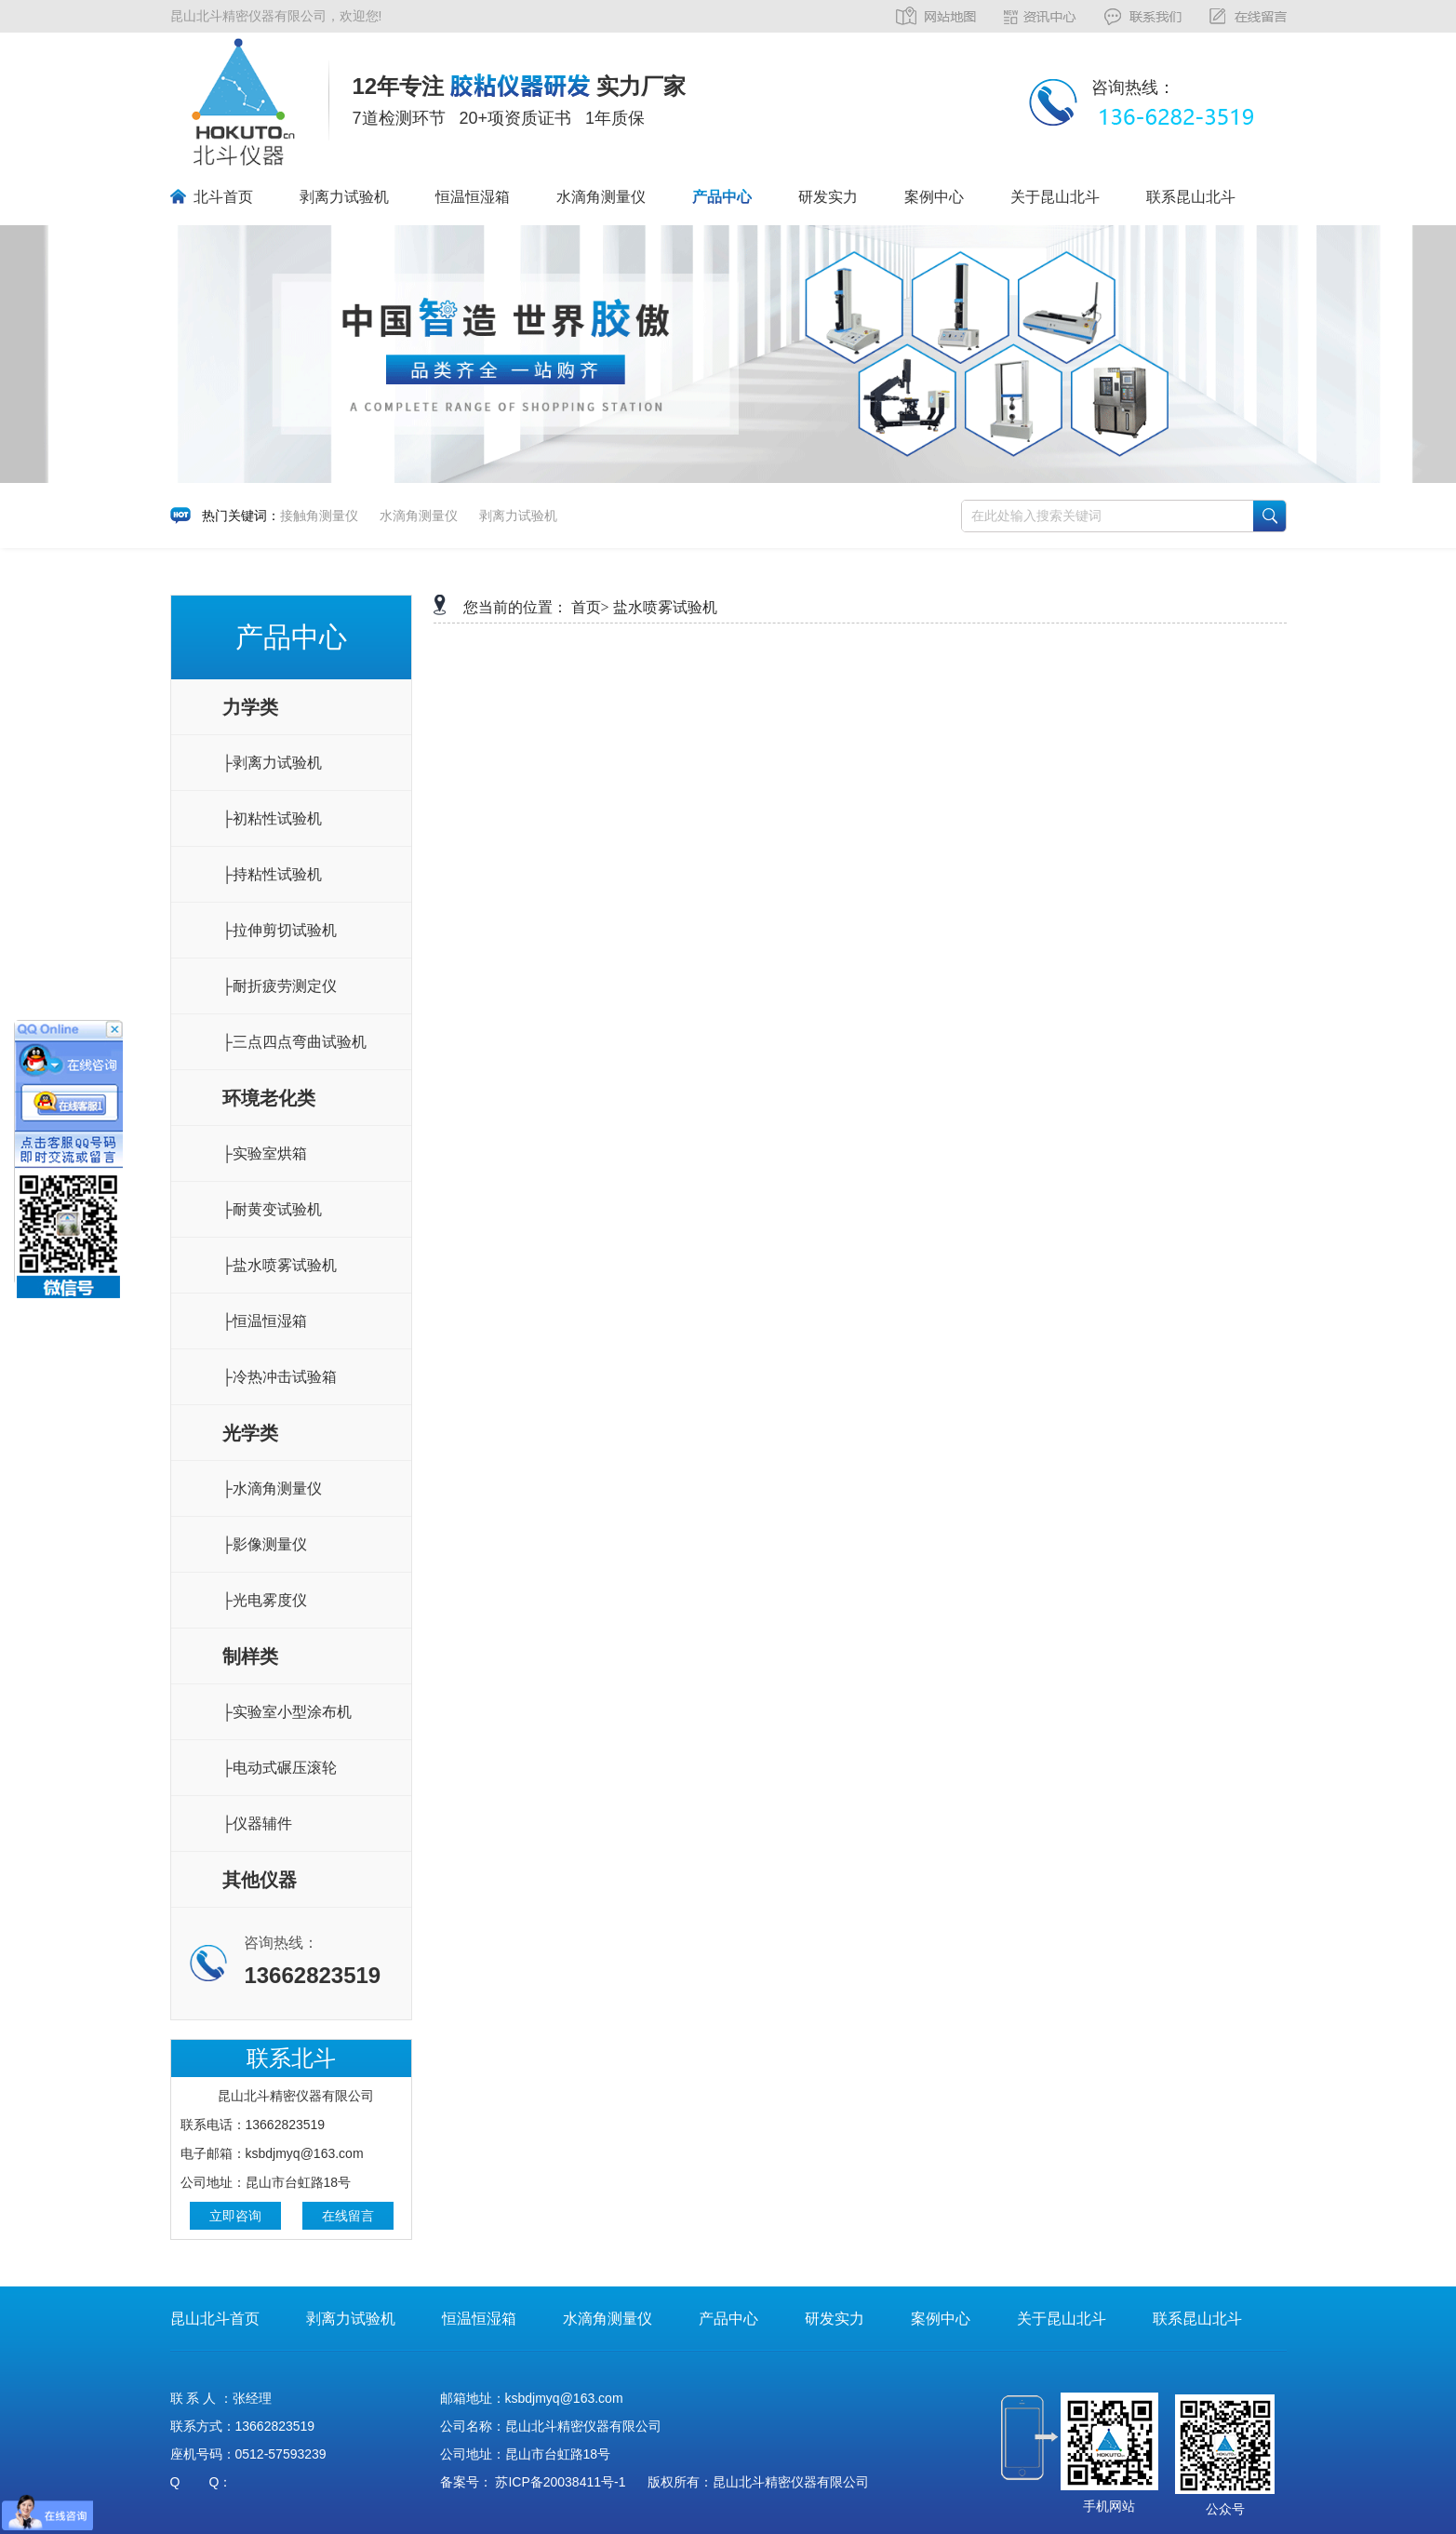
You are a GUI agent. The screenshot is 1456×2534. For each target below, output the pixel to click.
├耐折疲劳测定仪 (279, 986)
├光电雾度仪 (264, 1600)
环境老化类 (268, 1098)
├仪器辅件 (257, 1823)
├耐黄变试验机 (272, 1209)
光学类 (250, 1433)
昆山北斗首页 (215, 2318)
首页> (590, 607)
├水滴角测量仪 (272, 1488)
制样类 (250, 1656)
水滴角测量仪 (601, 197)
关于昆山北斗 (1055, 197)
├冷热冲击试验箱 (279, 1377)
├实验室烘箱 (264, 1153)
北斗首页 (223, 197)
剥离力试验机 (344, 197)
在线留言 (348, 2215)
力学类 (250, 707)
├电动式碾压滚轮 (279, 1768)
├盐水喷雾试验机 (279, 1265)
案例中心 (934, 197)
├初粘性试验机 (272, 818)
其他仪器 (259, 1880)
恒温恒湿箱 (472, 197)
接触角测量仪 (319, 515)
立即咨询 (235, 2215)
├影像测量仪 (264, 1544)
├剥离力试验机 (272, 763)
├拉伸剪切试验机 (279, 930)
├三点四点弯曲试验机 (294, 1042)
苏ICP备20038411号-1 (560, 2481)
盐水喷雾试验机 (665, 607)
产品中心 (722, 197)
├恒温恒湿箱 (264, 1321)
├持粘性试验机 (272, 874)
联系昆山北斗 (1191, 197)
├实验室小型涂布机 (287, 1712)
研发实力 (828, 197)
